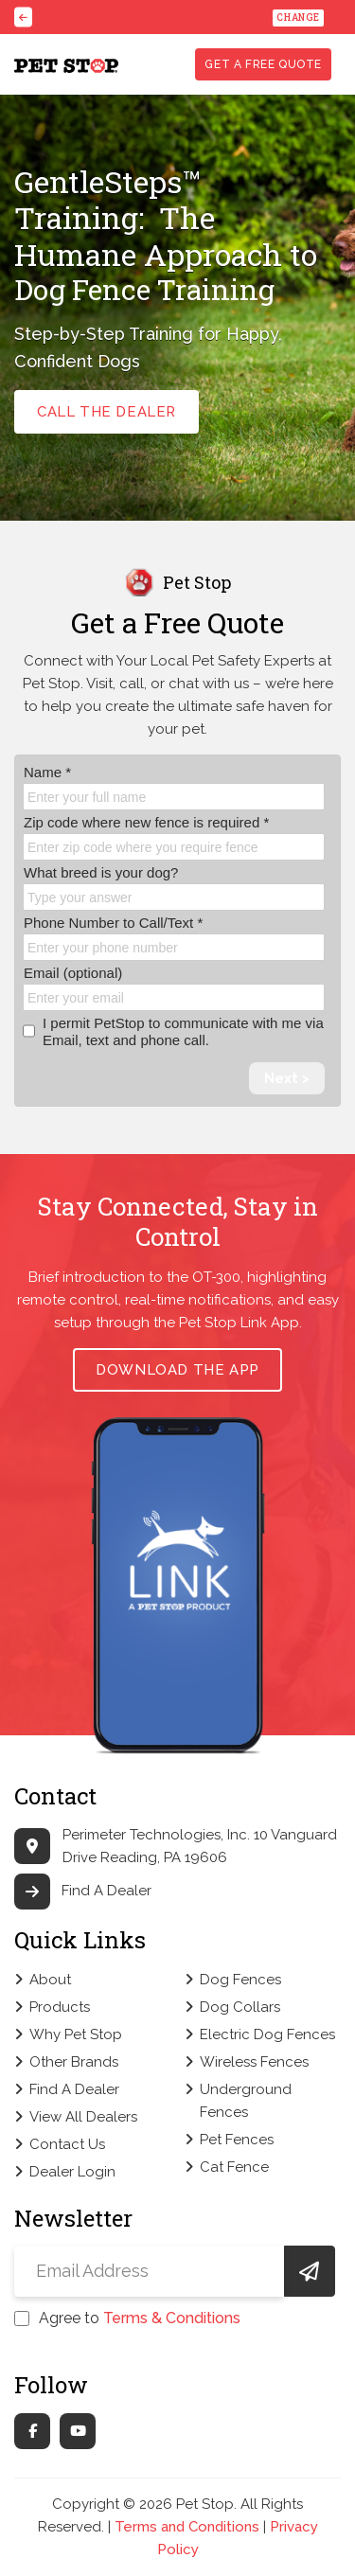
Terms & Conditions (171, 2318)
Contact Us (67, 2144)
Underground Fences (246, 2101)
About (50, 1979)
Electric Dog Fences (267, 2034)
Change (298, 17)
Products (59, 2007)
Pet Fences (237, 2139)
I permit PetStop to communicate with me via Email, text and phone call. (173, 1031)
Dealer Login (72, 2171)
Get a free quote (263, 64)
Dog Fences (240, 1979)
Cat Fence (234, 2167)
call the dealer (106, 411)
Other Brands (73, 2061)
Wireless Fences (254, 2061)
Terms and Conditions (187, 2526)
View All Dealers (83, 2116)
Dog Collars (240, 2007)
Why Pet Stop (75, 2034)
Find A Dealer (82, 1891)
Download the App (177, 1369)
